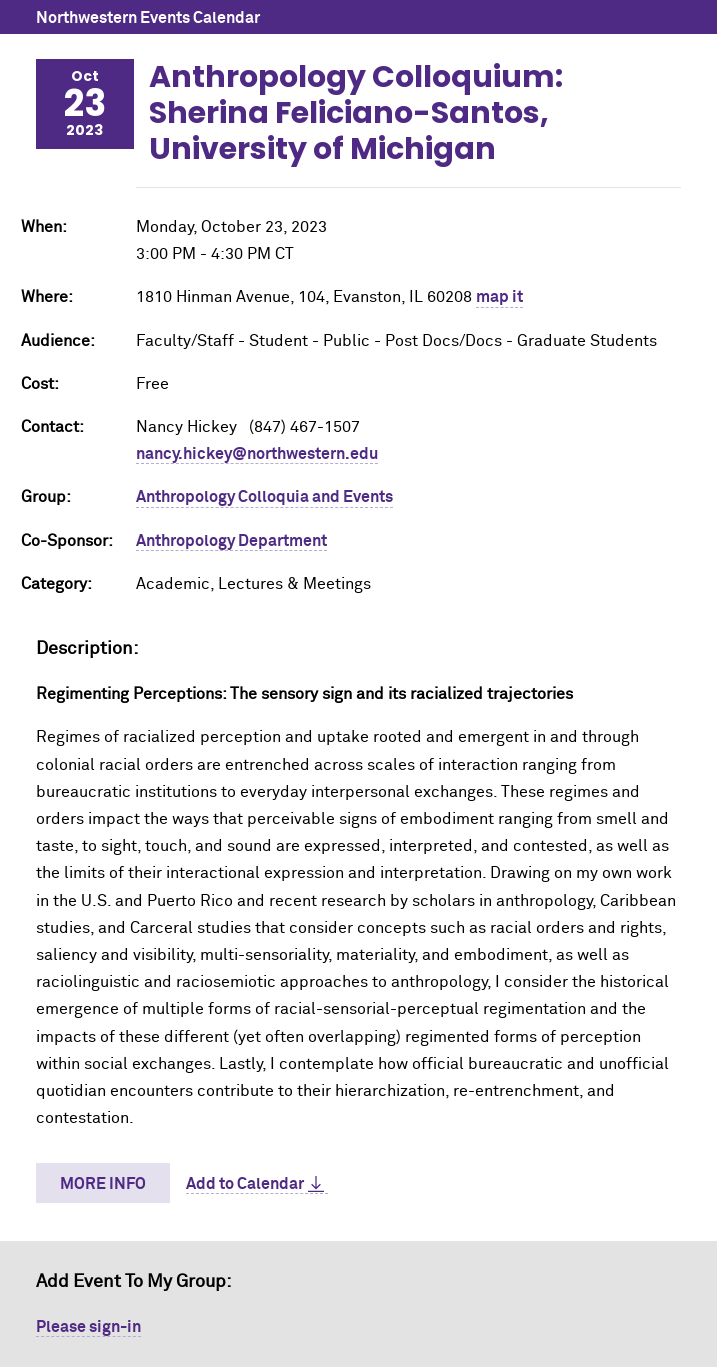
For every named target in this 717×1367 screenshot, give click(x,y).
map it (499, 297)
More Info (103, 1184)
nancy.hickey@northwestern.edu (257, 454)
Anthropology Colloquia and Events (264, 497)
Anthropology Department (231, 541)
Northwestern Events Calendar (148, 18)
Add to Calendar (245, 1184)
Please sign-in (88, 1327)
